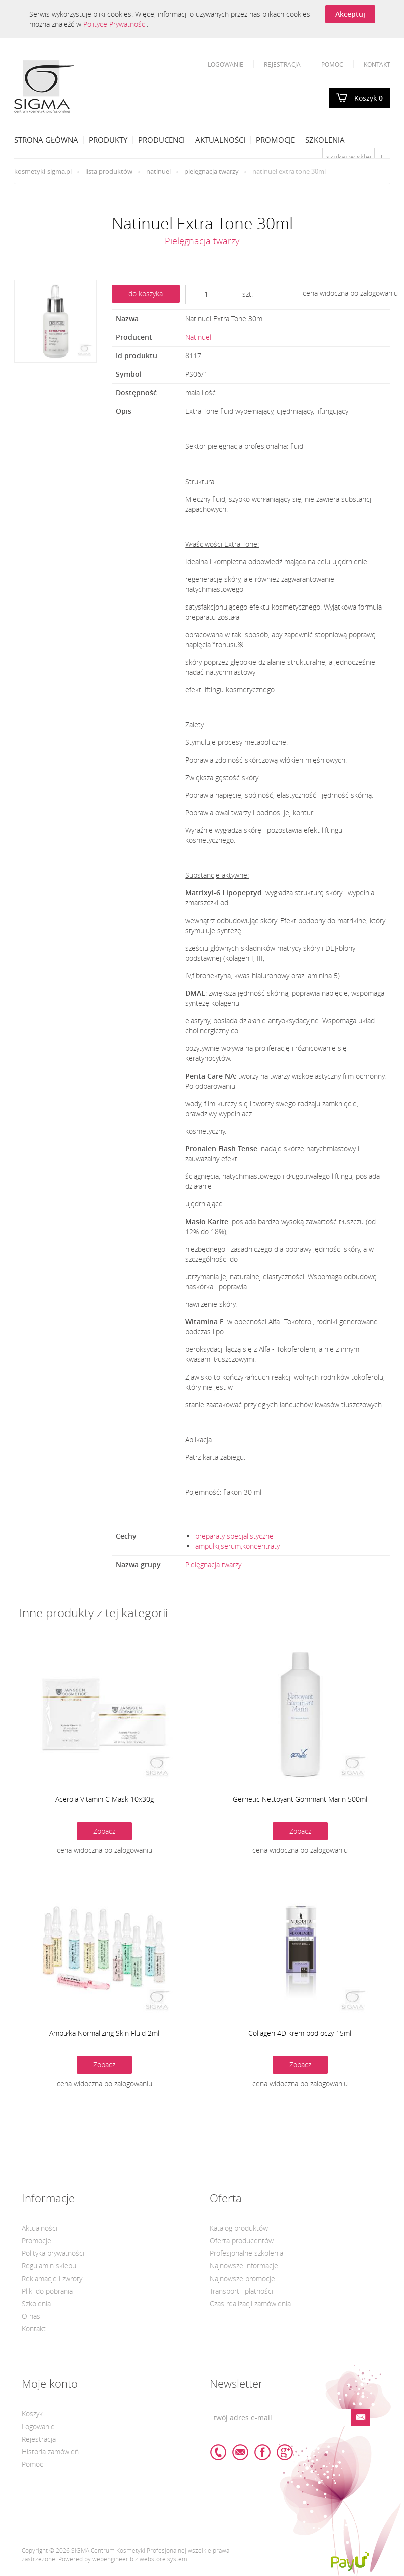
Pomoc (332, 64)
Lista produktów (108, 171)
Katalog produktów (239, 2228)
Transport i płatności (241, 2291)
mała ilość (200, 392)
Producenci (161, 140)
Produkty (108, 140)
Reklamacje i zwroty (52, 2278)
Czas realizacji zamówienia (250, 2303)
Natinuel (158, 171)
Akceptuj (350, 14)
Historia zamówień (50, 2451)
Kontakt (377, 64)
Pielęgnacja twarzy (211, 171)
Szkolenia (325, 140)
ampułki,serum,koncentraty (237, 1546)
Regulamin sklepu (49, 2265)
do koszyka (145, 293)
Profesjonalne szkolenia (246, 2253)
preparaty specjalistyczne (234, 1536)
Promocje (275, 140)
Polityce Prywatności (115, 24)
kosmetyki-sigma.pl (43, 171)
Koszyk (368, 98)
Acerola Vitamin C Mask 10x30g (104, 1799)
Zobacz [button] (104, 1831)
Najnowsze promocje (242, 2278)
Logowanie (225, 64)
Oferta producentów (242, 2240)
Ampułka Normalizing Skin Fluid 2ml (104, 2033)
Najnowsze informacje (244, 2265)
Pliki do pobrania (47, 2291)
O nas (31, 2316)
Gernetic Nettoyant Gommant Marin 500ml (300, 1799)
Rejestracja (282, 64)
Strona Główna (46, 140)
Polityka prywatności (53, 2253)
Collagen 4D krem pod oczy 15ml (299, 2033)
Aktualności (220, 140)
